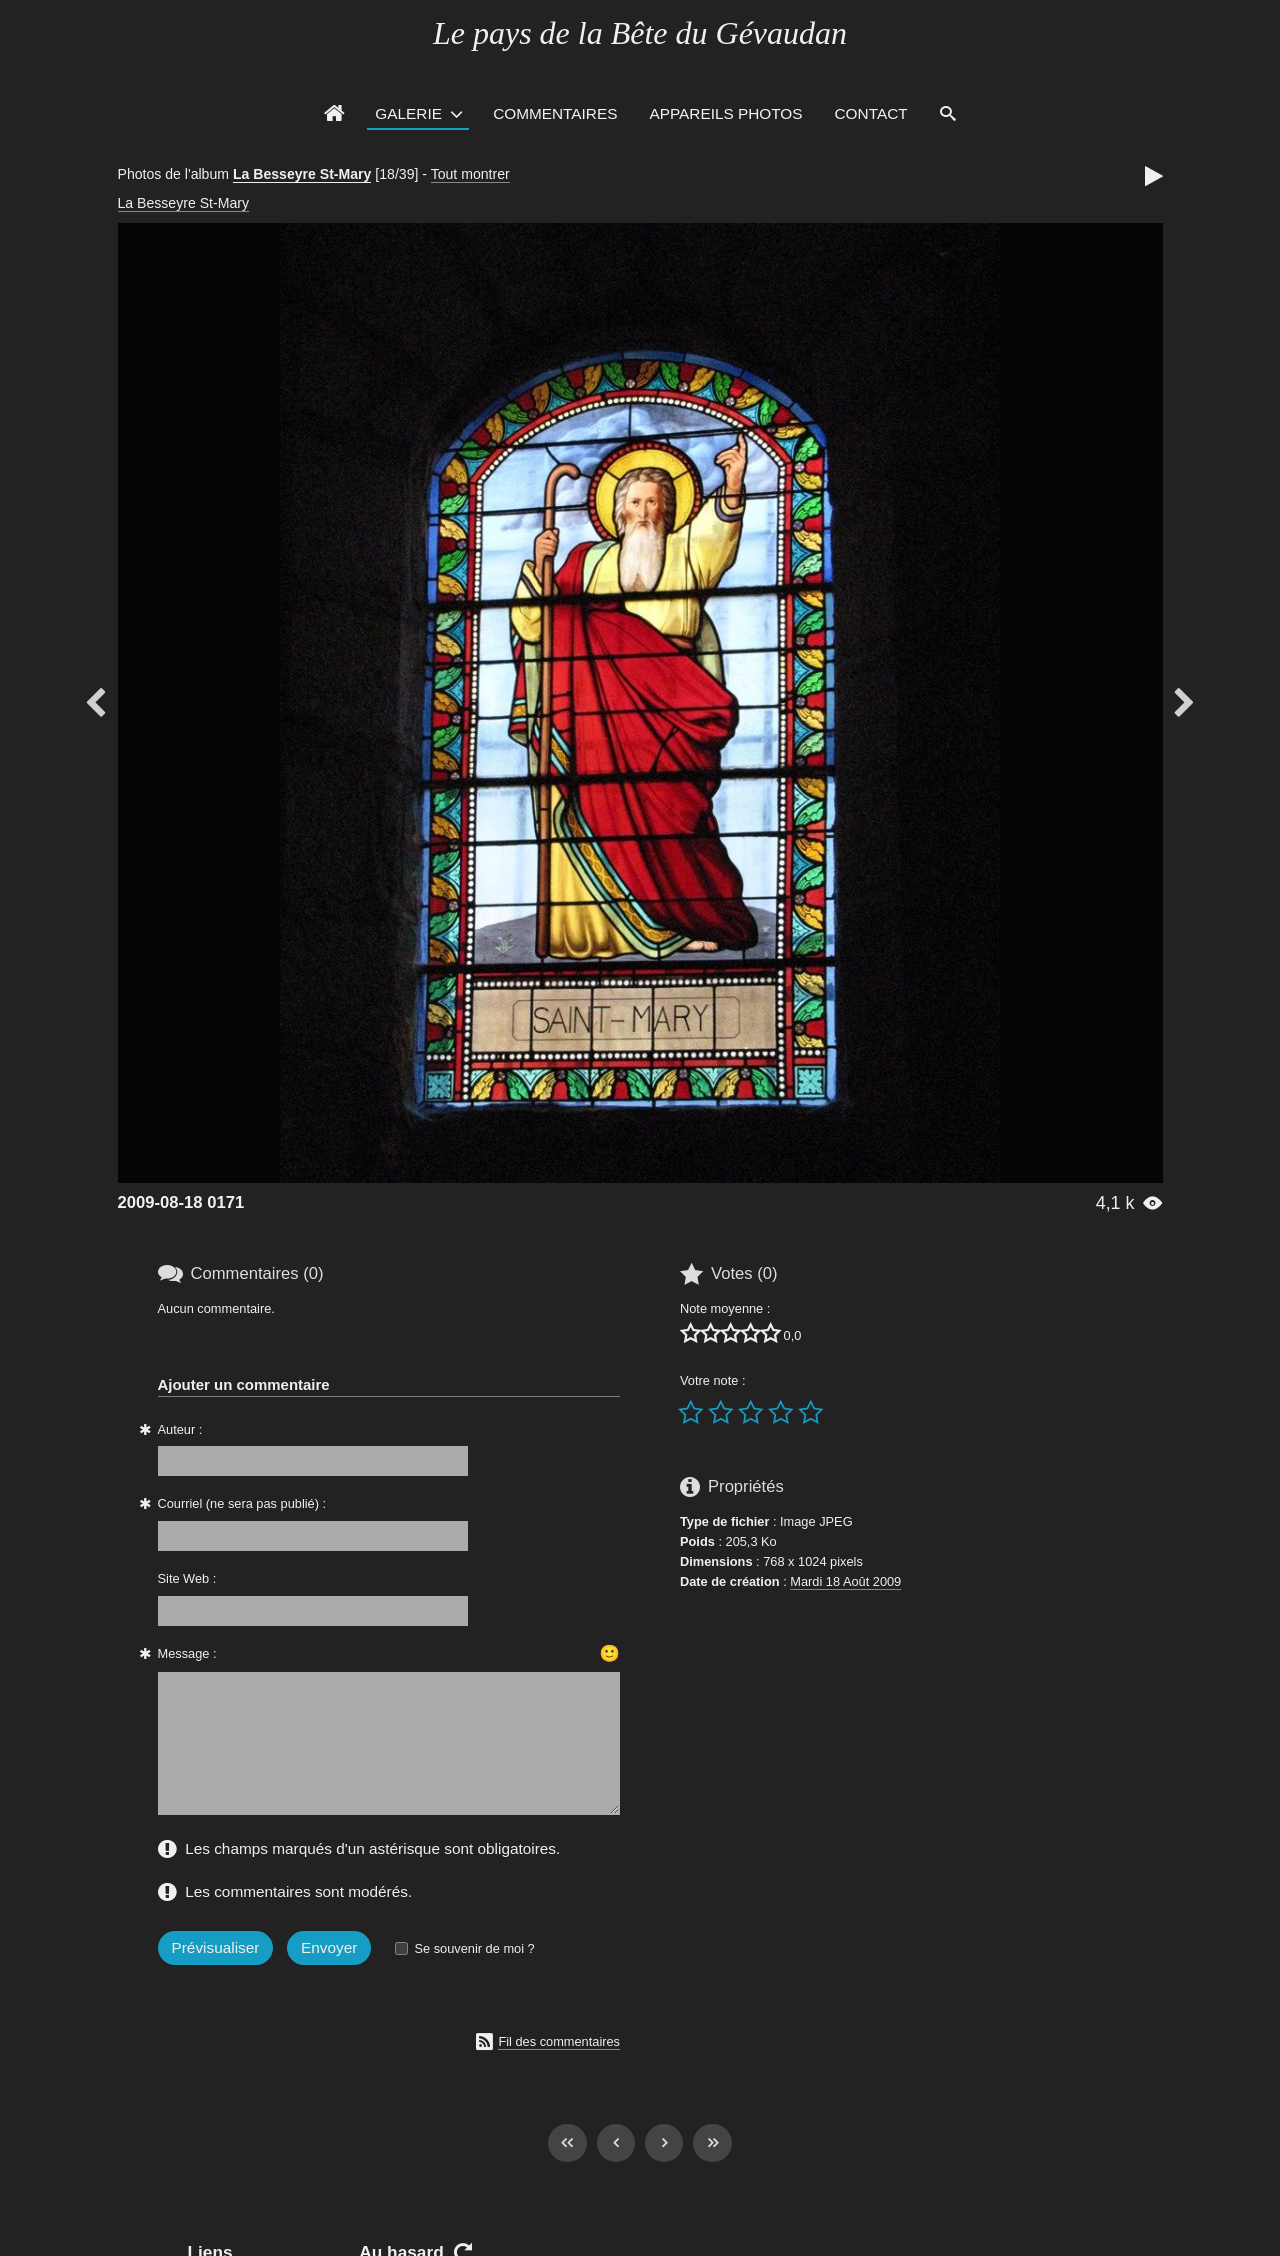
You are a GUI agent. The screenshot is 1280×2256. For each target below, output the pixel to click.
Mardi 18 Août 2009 (845, 1581)
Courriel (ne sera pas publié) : (242, 1503)
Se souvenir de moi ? (474, 1948)
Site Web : (187, 1578)
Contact (871, 113)
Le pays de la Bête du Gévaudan (640, 33)
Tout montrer (470, 174)
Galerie (408, 113)
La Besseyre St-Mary (302, 174)
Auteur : (180, 1429)
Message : (187, 1653)
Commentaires (555, 113)
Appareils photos (725, 113)
